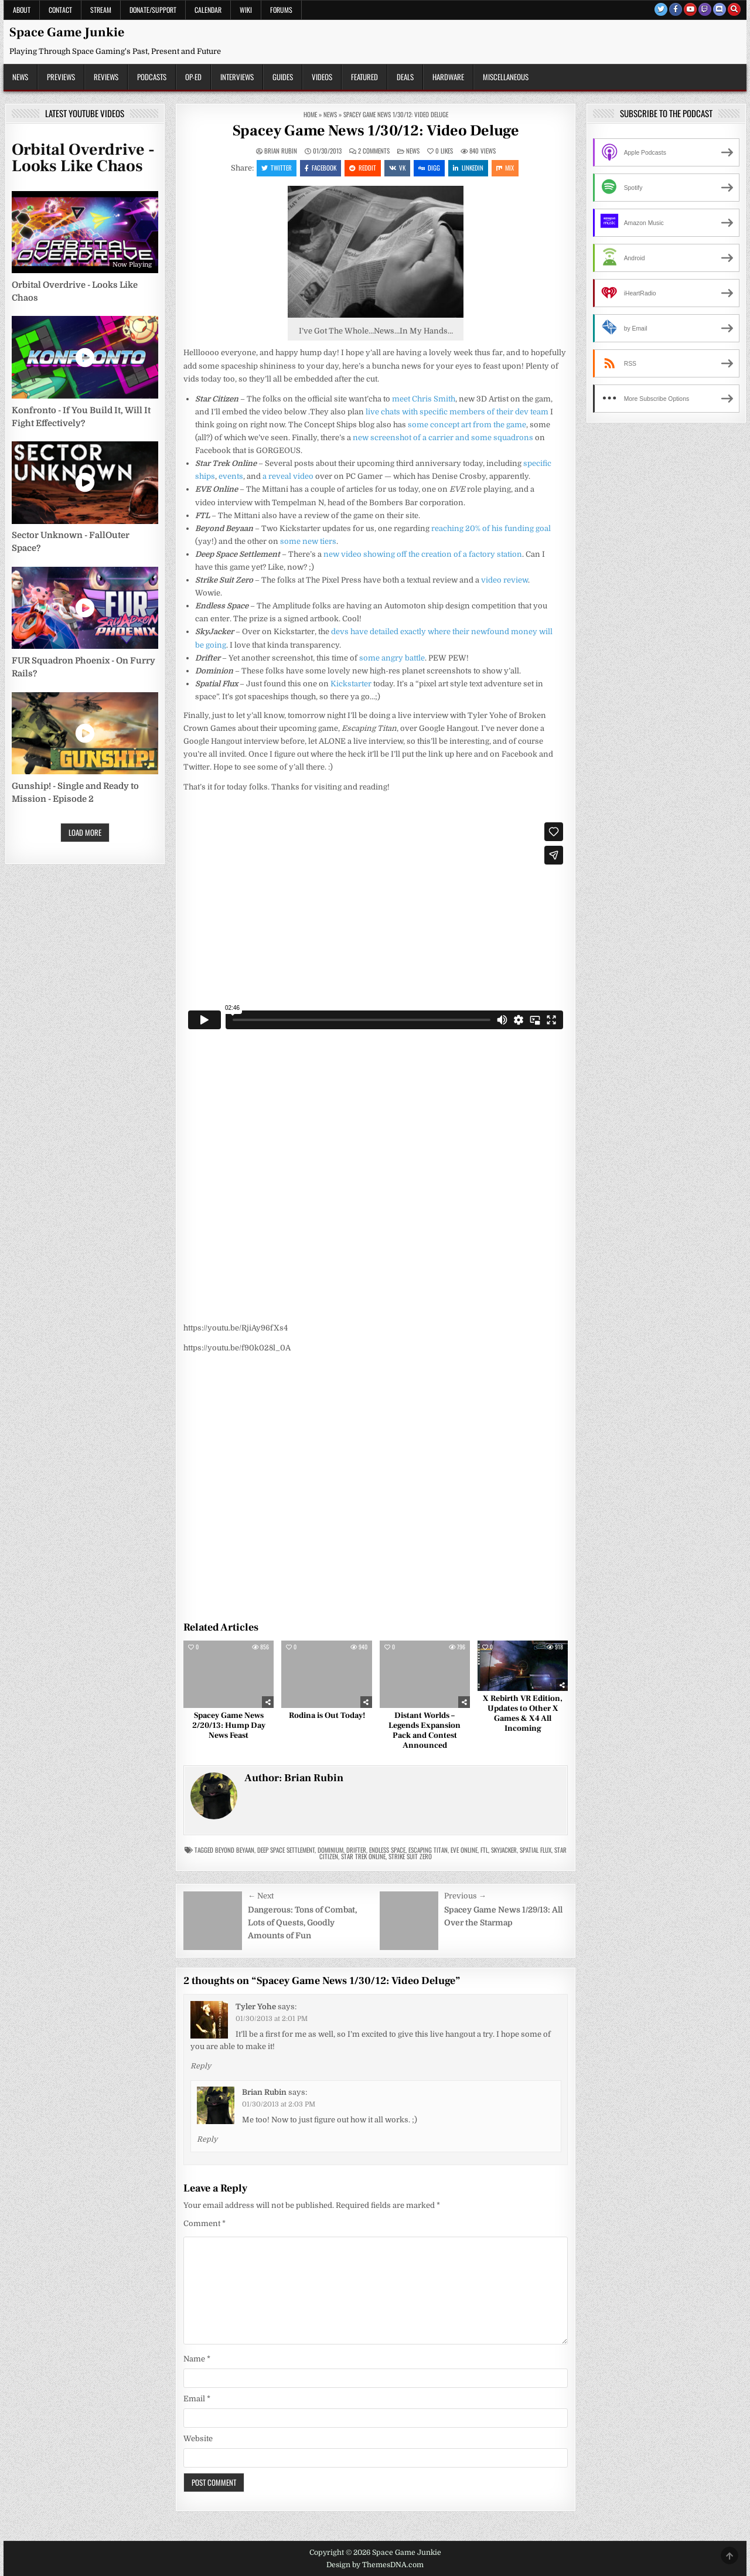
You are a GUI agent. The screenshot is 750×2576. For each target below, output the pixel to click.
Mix (505, 167)
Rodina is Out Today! (327, 1715)
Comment (204, 2223)
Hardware (448, 77)
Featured (364, 77)
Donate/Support (152, 10)
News (20, 77)
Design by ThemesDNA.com (375, 2565)
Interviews (237, 77)
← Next (261, 1895)
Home (310, 114)
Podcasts (151, 77)
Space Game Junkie (66, 32)
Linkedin (468, 167)
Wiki (246, 10)
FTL (484, 1849)
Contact (60, 10)
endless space (387, 1849)
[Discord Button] (719, 9)
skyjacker (504, 1849)
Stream (100, 10)
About (21, 10)
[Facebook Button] (675, 9)
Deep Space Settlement (286, 1849)
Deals (405, 77)
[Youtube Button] (690, 9)
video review (504, 580)
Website (198, 2438)
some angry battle (392, 658)
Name (196, 2358)
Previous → (465, 1895)
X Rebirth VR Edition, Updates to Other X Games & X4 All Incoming (522, 1713)
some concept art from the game (466, 424)
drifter (356, 1849)
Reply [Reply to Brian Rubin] (207, 2139)
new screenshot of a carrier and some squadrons (443, 437)
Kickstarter (350, 683)
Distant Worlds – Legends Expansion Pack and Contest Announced (424, 1730)
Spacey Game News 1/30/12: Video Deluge (376, 131)
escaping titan (428, 1849)
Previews (61, 77)
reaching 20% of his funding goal (491, 528)
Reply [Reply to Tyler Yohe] (200, 2066)
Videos (322, 77)
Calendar (208, 10)
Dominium (330, 1849)
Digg (429, 167)
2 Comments (374, 151)
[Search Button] (734, 9)
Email (196, 2398)
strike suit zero (410, 1856)
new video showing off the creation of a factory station (422, 554)
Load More (85, 832)
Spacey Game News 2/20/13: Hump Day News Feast (228, 1725)
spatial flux (535, 1849)
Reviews (106, 77)
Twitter (276, 167)
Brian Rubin (280, 151)
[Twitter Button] (660, 9)
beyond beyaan (234, 1849)
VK (397, 167)
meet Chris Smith (423, 398)
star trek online (363, 1856)
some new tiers (308, 541)
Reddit (362, 167)
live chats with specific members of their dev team (457, 411)
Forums (281, 10)
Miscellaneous (506, 77)
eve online (464, 1849)
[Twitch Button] (704, 9)
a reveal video (287, 476)
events (231, 476)
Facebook (320, 167)
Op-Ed (193, 77)
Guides (282, 77)
